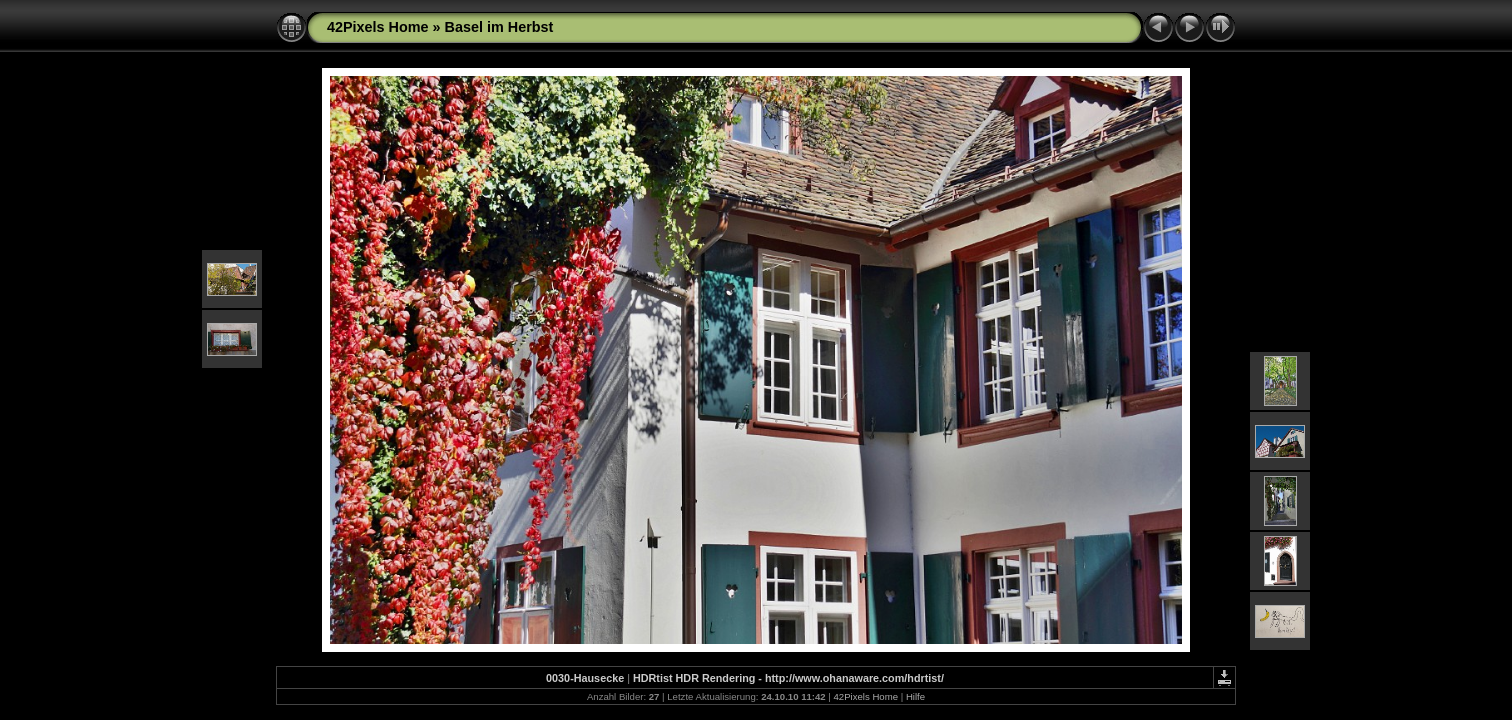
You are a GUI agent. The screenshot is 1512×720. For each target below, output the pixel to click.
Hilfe (915, 696)
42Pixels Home (378, 27)
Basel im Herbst (499, 27)
